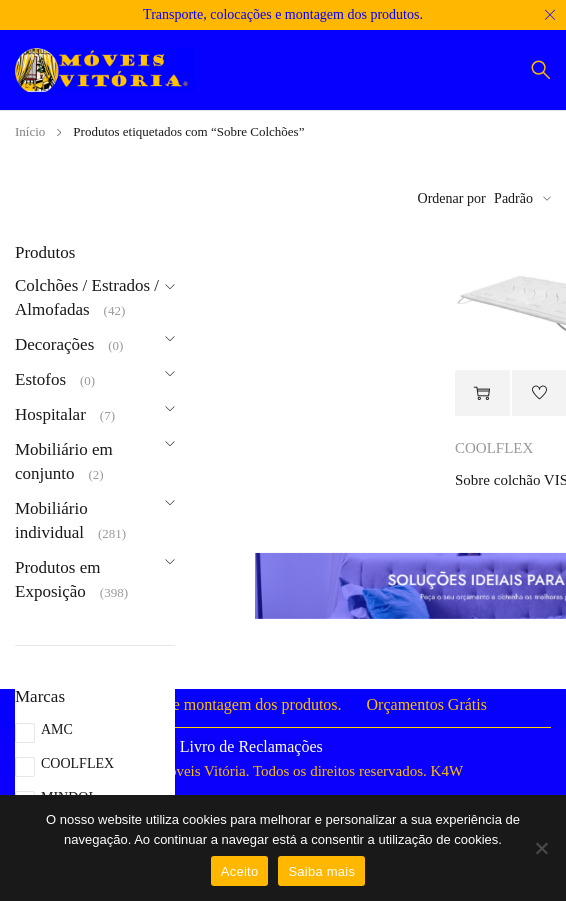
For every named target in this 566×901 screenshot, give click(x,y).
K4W (447, 771)
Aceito (240, 871)
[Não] (541, 848)
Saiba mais (321, 871)
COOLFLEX (77, 763)
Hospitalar (50, 414)
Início (30, 131)
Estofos (40, 379)
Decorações (54, 344)
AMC (57, 729)
